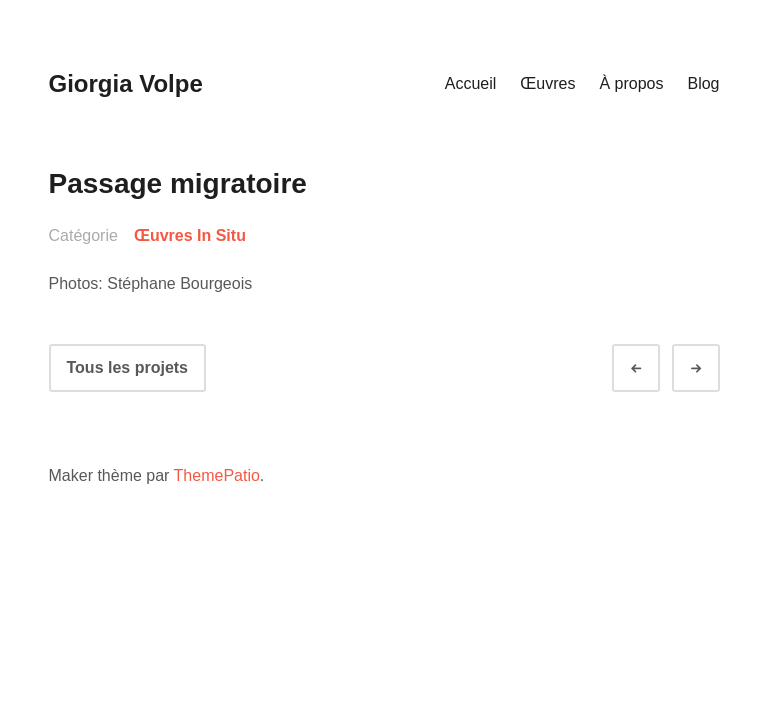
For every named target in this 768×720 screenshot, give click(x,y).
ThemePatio (217, 475)
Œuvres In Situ (190, 235)
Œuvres (547, 83)
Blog (703, 83)
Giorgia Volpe (126, 83)
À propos (631, 83)
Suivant (714, 368)
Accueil (471, 83)
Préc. (654, 368)
